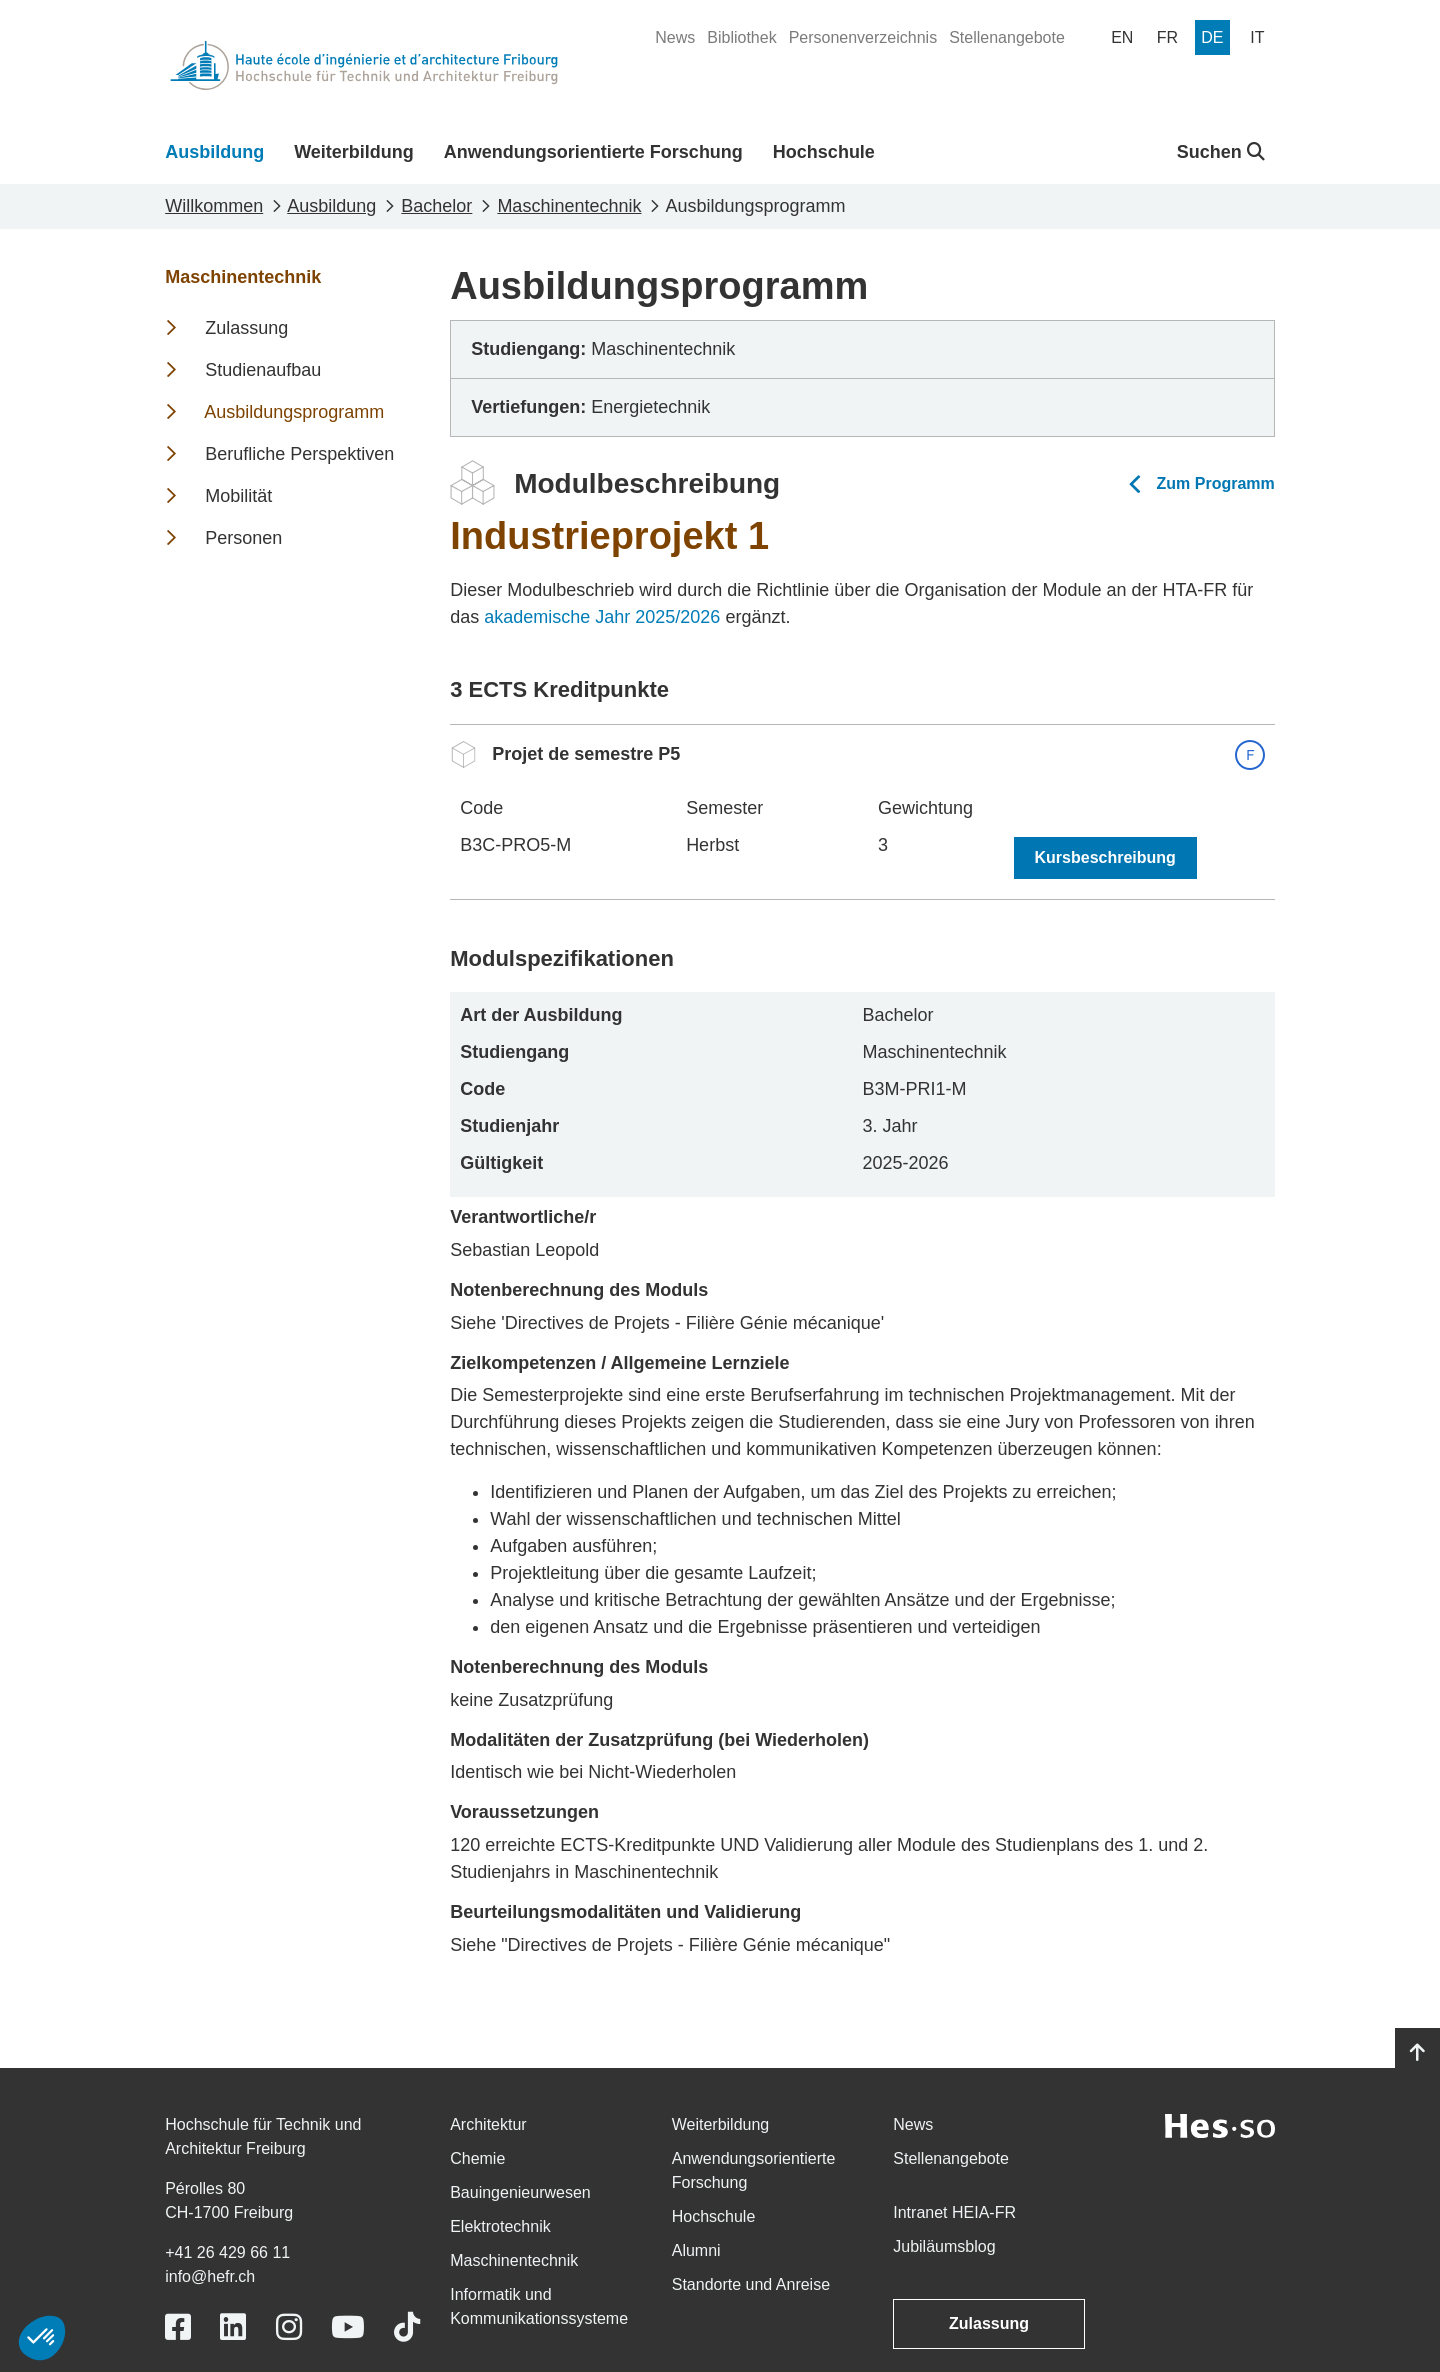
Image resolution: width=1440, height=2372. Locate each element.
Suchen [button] (1221, 152)
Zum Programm (1216, 483)
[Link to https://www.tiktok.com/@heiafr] (407, 2327)
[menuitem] (675, 38)
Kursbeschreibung (1105, 857)
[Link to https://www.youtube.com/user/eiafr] (348, 2327)
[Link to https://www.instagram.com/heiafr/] (289, 2327)
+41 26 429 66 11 (227, 2252)
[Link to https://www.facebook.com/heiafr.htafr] (178, 2327)
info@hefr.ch (210, 2276)
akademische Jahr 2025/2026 (602, 617)
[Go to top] (1417, 2053)
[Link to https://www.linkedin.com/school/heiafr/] (233, 2327)
